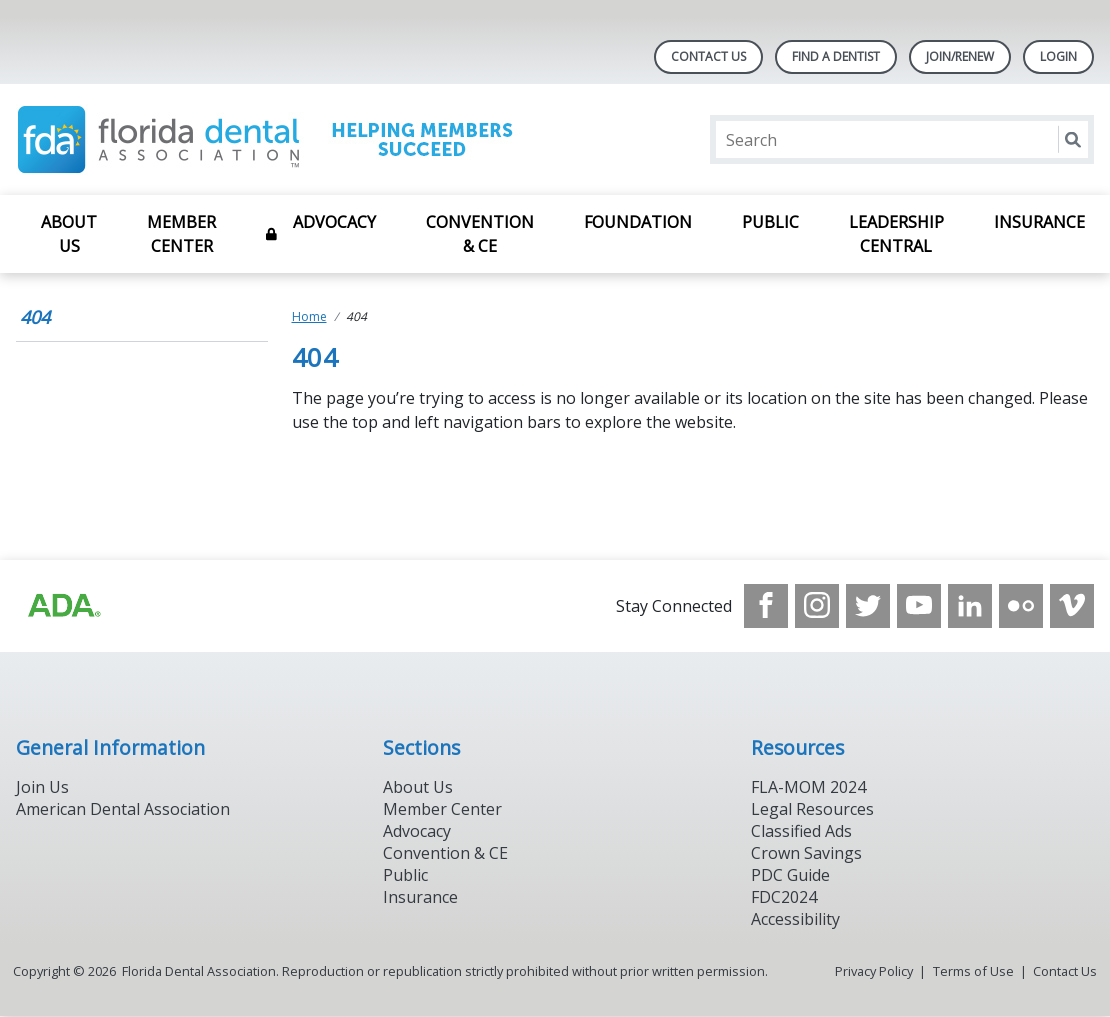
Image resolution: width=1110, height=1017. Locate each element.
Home (309, 316)
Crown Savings (806, 853)
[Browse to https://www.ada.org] (63, 606)
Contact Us (708, 56)
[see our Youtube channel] (919, 606)
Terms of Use (973, 971)
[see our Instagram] (817, 606)
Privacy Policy (874, 971)
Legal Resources (812, 809)
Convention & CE (480, 234)
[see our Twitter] (868, 606)
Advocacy (334, 222)
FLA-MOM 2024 (808, 787)
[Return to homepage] (274, 139)
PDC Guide (790, 875)
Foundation (638, 222)
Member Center (181, 234)
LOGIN (1058, 56)
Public (770, 222)
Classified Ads (801, 831)
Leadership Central (896, 234)
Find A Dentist (836, 56)
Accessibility (795, 919)
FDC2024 (784, 897)
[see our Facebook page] (766, 606)
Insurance (1039, 222)
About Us (69, 234)
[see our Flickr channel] (1021, 606)
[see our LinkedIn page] (970, 606)
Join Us (42, 787)
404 (35, 317)
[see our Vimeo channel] (1072, 606)
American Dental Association (123, 809)
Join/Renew (960, 56)
